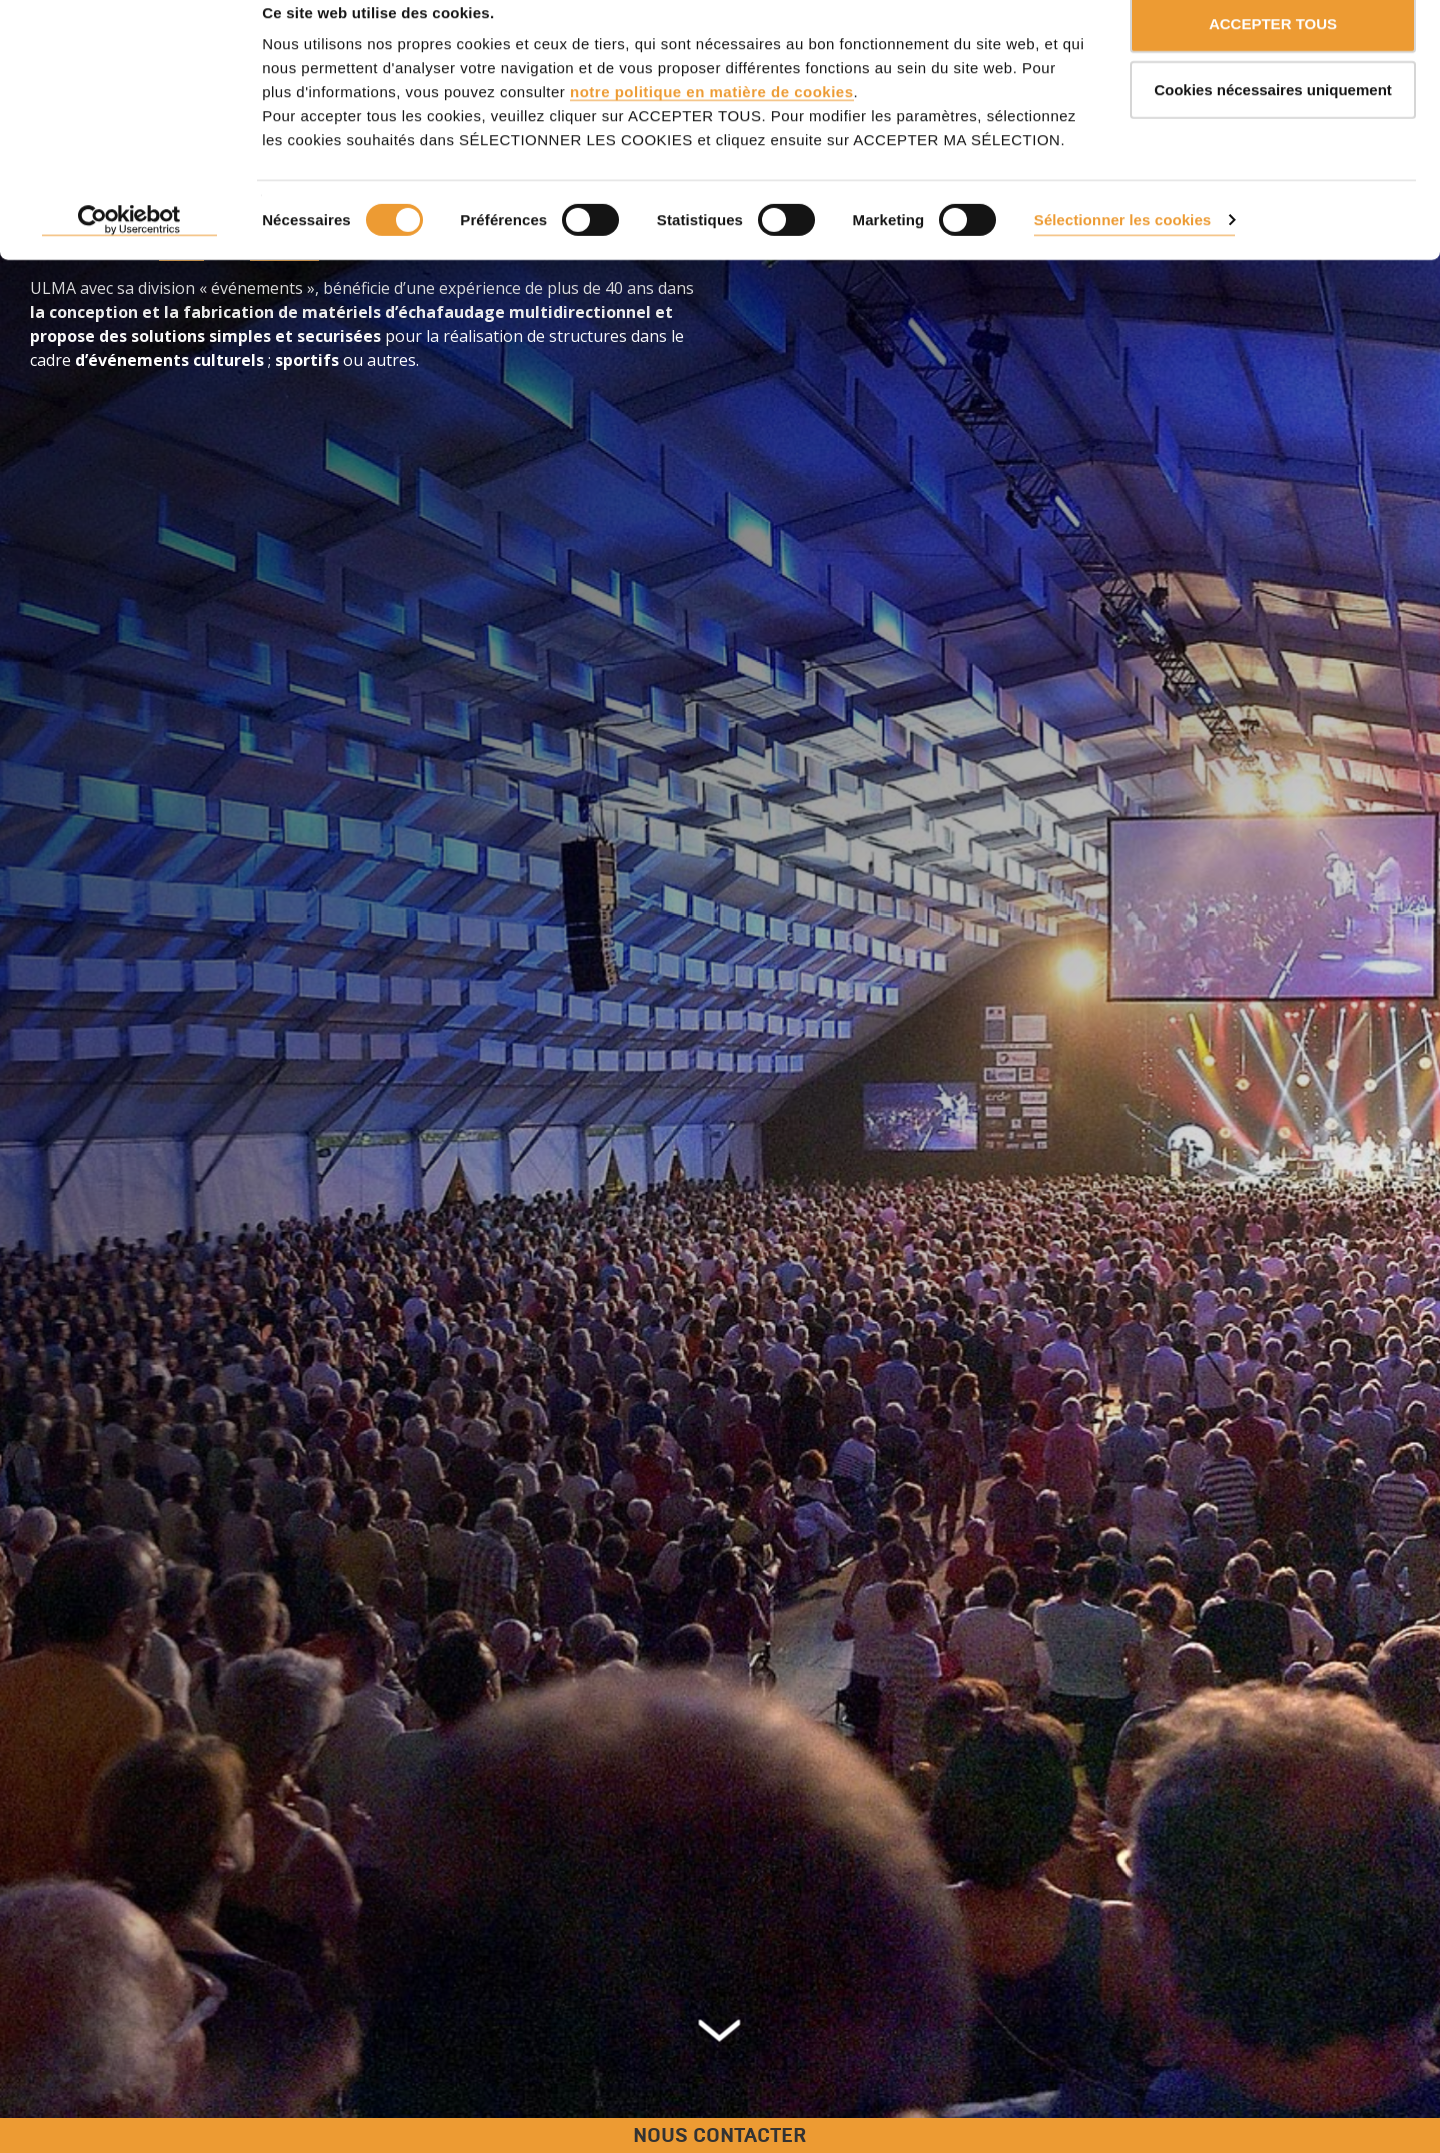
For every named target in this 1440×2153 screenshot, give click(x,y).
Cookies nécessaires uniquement (1273, 118)
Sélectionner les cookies (1122, 248)
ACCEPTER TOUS (1273, 52)
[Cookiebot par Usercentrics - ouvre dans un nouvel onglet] (129, 250)
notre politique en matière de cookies (712, 120)
